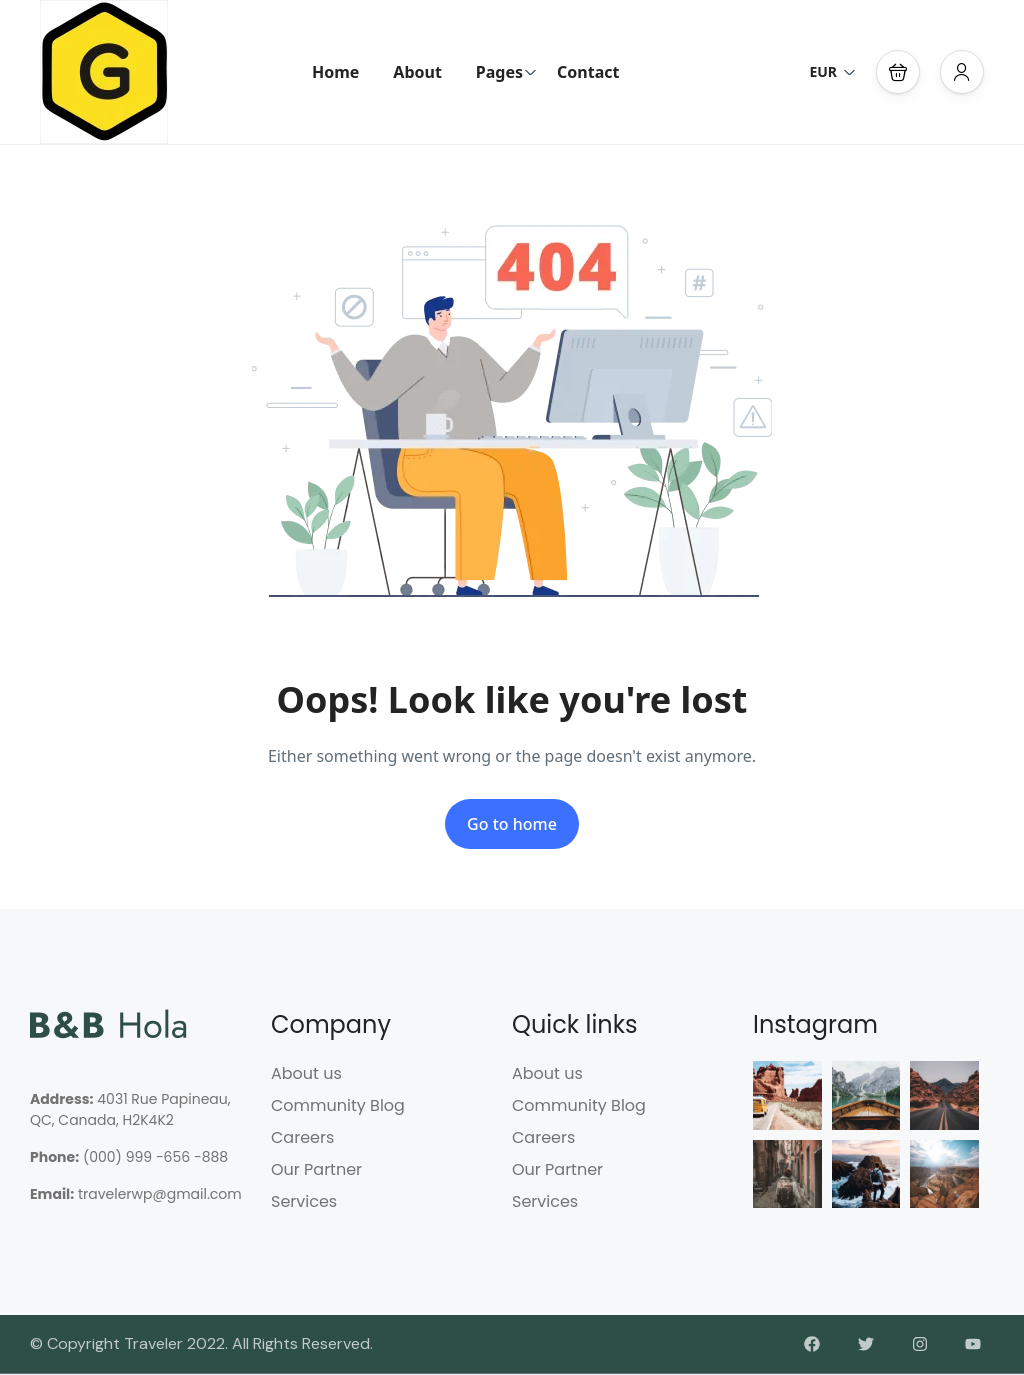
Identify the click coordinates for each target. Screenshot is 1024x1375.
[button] (898, 72)
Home (335, 72)
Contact (588, 72)
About (417, 72)
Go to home (512, 824)
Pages (506, 72)
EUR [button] (832, 71)
